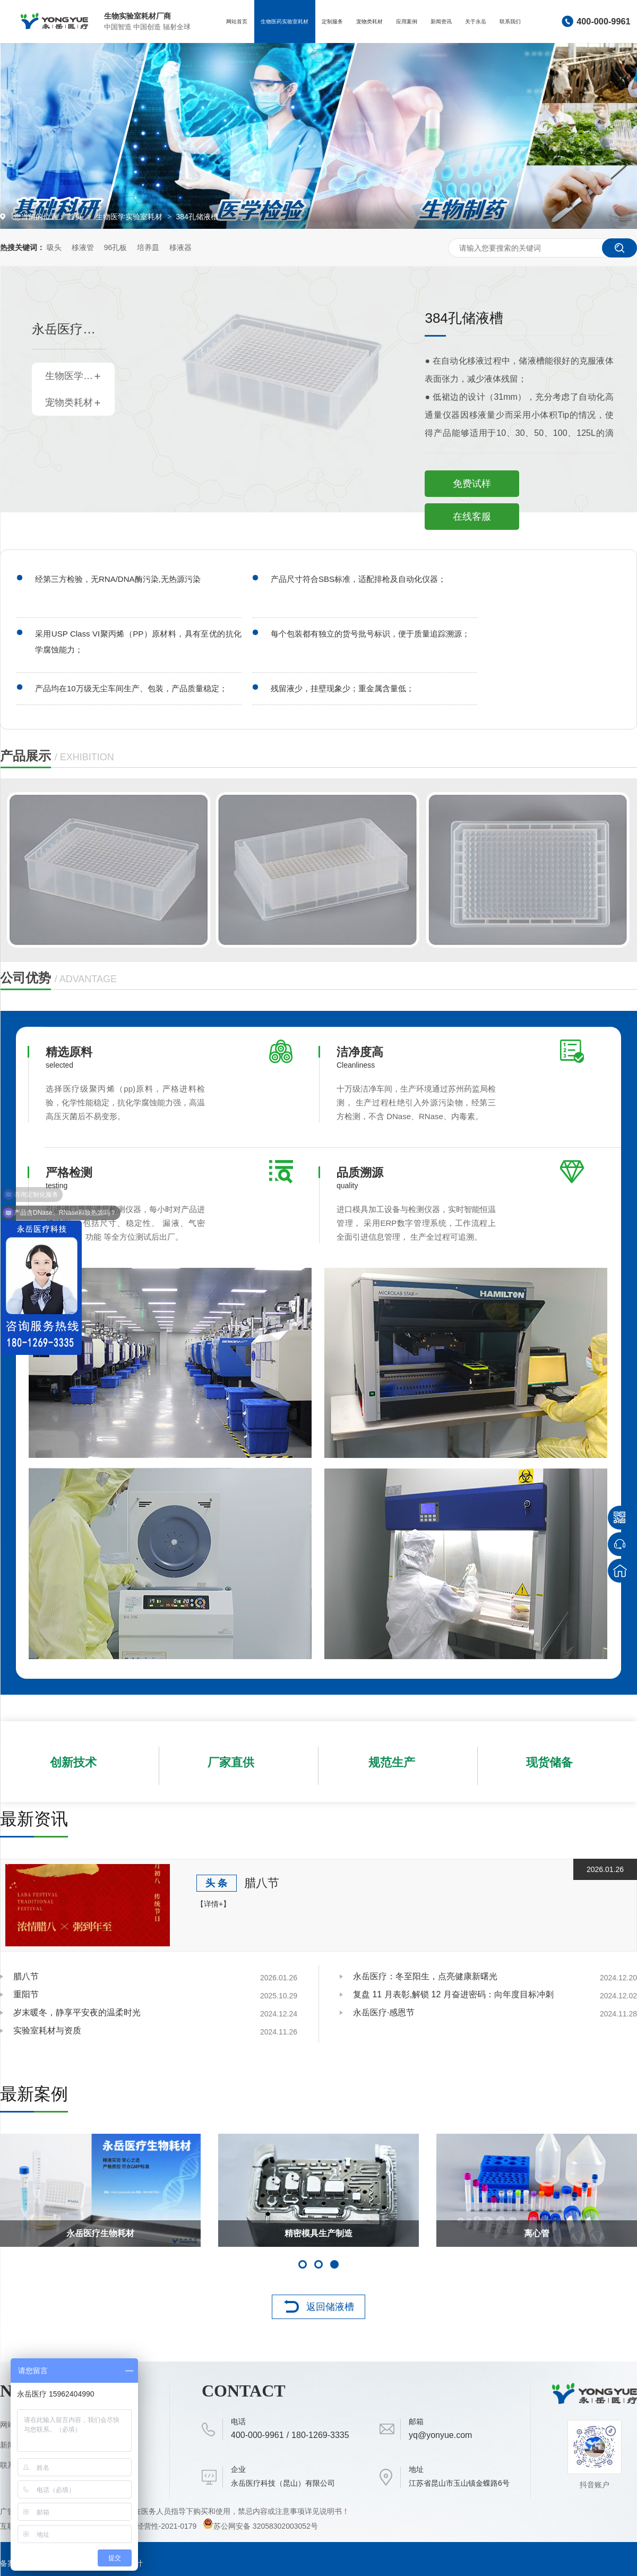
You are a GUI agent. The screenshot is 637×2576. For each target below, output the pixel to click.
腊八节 (261, 1883)
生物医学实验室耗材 (130, 216)
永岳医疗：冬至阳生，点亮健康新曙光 (425, 1976)
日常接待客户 (318, 2233)
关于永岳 (475, 21)
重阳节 (26, 1994)
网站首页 (236, 21)
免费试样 (472, 483)
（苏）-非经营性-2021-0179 (151, 2526)
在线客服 (472, 516)
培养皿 (148, 247)
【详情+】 (213, 1904)
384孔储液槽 (197, 216)
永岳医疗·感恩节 (384, 2012)
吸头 (54, 247)
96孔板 (115, 247)
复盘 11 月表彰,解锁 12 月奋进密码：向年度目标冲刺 (453, 1994)
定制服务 (332, 21)
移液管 (83, 247)
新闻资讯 (441, 21)
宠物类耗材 (369, 21)
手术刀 (100, 2233)
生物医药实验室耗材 (284, 21)
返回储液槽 (330, 2307)
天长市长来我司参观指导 (536, 2233)
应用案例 (406, 21)
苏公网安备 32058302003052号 (260, 2526)
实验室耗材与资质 (47, 2030)
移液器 (180, 247)
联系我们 (510, 21)
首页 (75, 216)
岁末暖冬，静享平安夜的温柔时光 (77, 2012)
